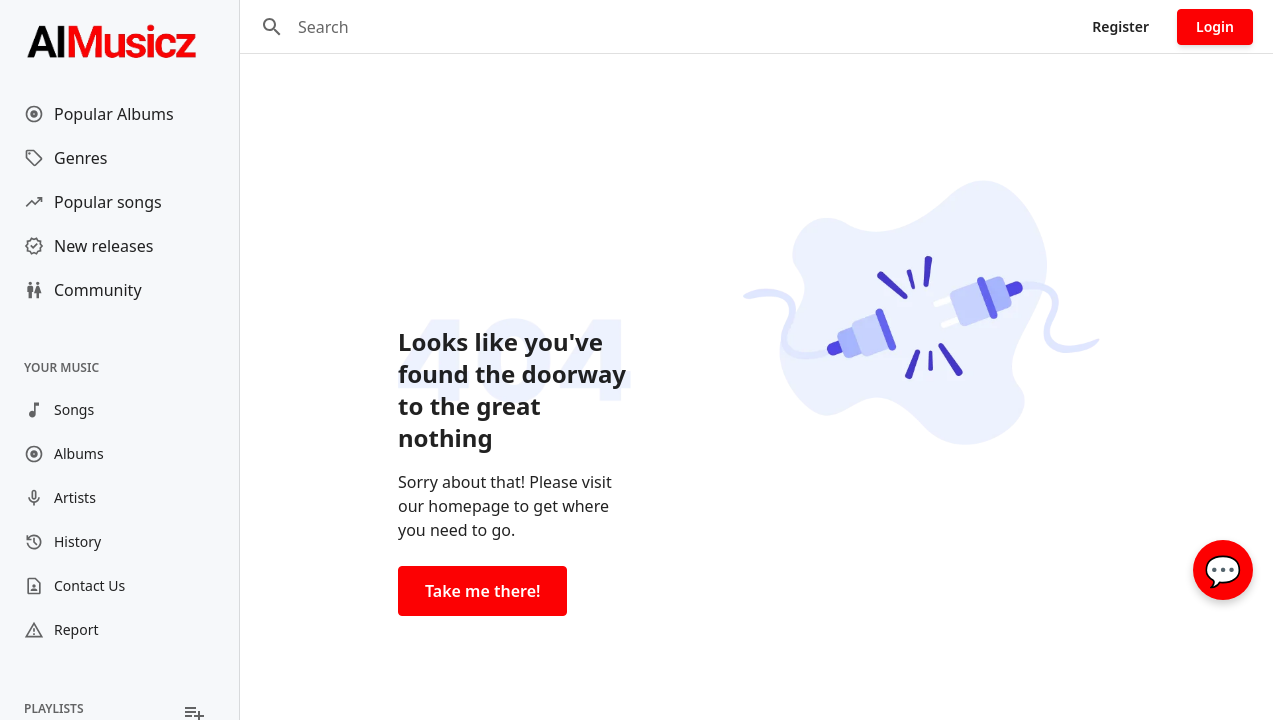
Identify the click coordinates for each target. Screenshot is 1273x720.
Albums (64, 454)
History (62, 542)
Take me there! (482, 591)
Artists (60, 498)
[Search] (272, 27)
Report (61, 630)
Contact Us (74, 586)
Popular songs (93, 202)
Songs (59, 410)
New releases (88, 246)
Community (83, 290)
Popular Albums (99, 114)
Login (1215, 26)
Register (1120, 26)
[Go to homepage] (119, 40)
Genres (66, 158)
